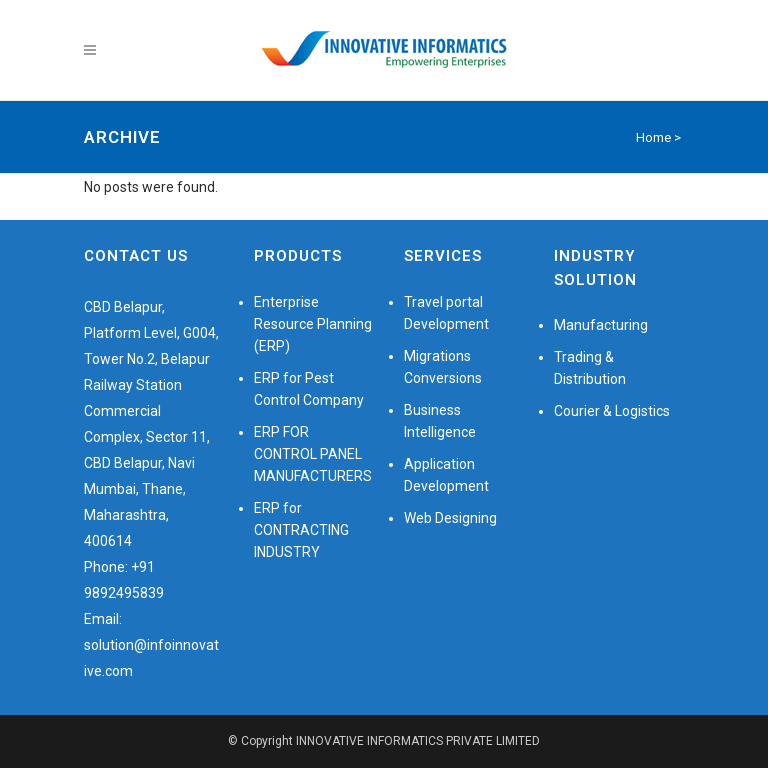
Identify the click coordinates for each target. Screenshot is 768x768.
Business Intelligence (440, 421)
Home (653, 137)
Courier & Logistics (612, 411)
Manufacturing (601, 325)
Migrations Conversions (443, 367)
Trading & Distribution (590, 368)
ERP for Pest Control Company (309, 389)
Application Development (446, 475)
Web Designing (450, 518)
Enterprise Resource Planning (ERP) (313, 324)
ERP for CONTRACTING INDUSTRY (301, 530)
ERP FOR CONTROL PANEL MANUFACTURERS (313, 454)
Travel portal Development (446, 313)
